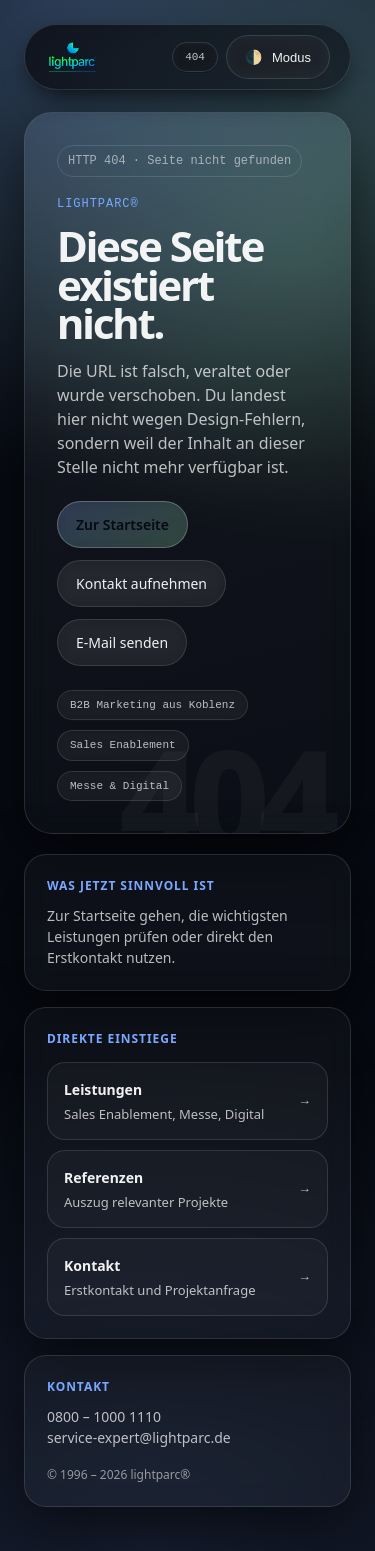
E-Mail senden (122, 642)
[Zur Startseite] (72, 57)
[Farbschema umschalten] (278, 57)
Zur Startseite (122, 524)
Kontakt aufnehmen (141, 583)
